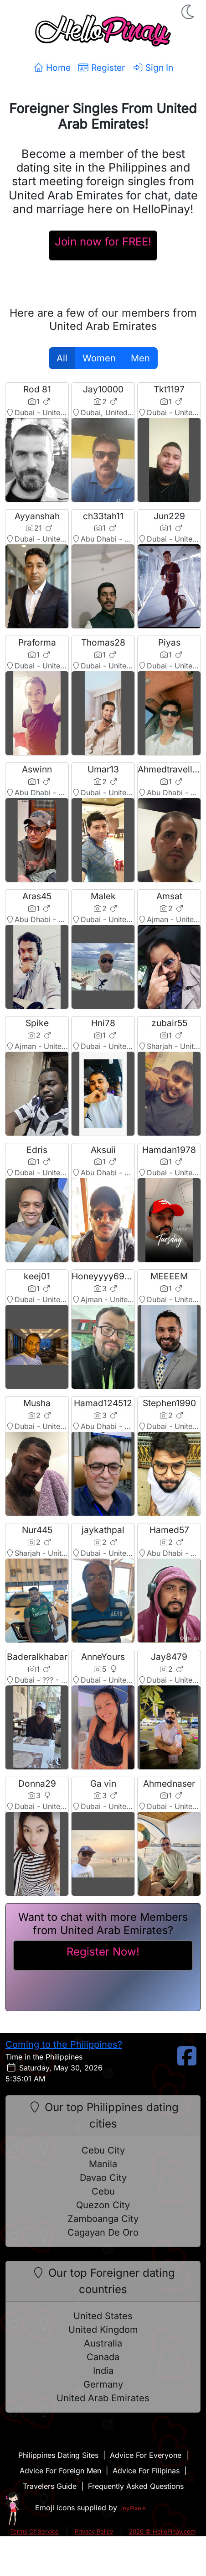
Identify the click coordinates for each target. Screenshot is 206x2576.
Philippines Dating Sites (58, 2455)
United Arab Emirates (103, 2398)
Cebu (103, 2191)
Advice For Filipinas (146, 2470)
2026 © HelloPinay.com (162, 2531)
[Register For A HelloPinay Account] (103, 245)
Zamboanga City (103, 2218)
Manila (103, 2164)
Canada (103, 2357)
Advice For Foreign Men (60, 2470)
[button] (188, 12)
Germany (103, 2384)
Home (52, 67)
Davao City (103, 2177)
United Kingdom (103, 2329)
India (103, 2370)
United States (103, 2315)
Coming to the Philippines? (63, 2044)
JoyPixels (132, 2508)
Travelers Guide (50, 2486)
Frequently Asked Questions (136, 2486)
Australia (103, 2343)
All (62, 358)
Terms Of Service (34, 2531)
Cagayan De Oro (103, 2232)
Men (140, 358)
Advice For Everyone (145, 2455)
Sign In (152, 67)
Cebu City (103, 2150)
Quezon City (103, 2205)
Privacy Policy (94, 2531)
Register (101, 67)
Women (99, 358)
